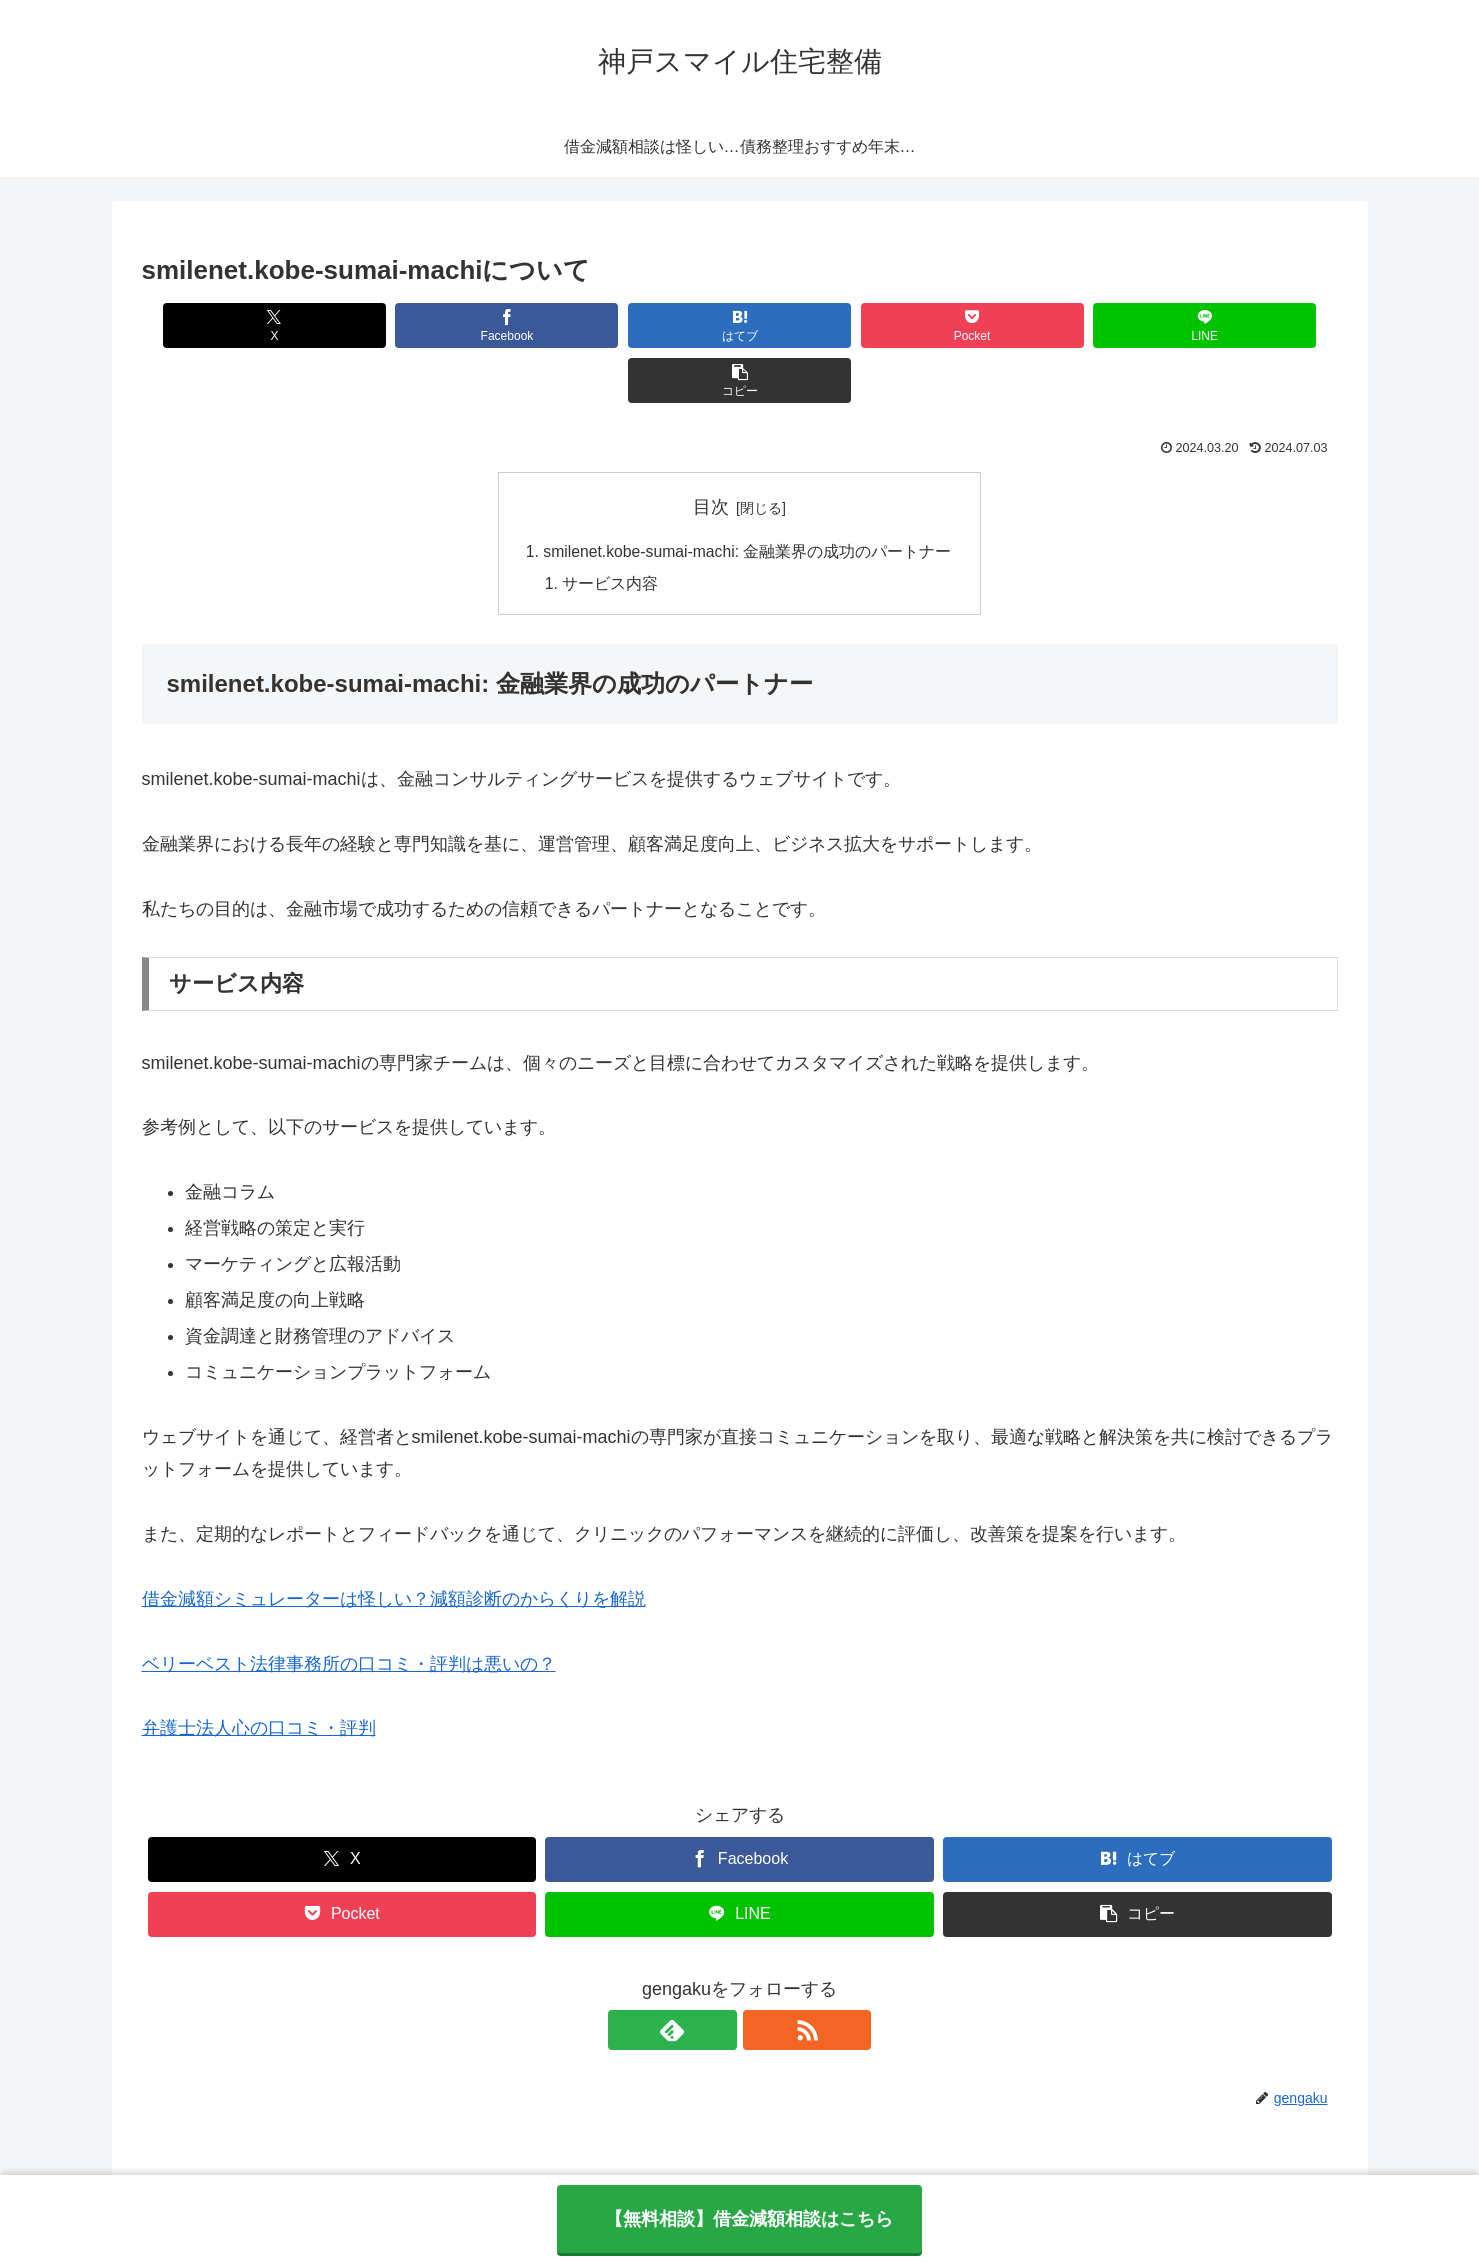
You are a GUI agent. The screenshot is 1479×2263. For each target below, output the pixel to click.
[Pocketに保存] (839, 325)
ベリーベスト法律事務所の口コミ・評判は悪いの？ (349, 1611)
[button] (1241, 325)
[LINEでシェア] (1040, 325)
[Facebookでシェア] (437, 325)
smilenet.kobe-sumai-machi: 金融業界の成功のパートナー (748, 497)
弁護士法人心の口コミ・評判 (259, 1675)
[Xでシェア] (237, 325)
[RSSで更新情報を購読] (763, 1977)
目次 (711, 452)
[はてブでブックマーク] (638, 325)
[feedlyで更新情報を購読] (717, 1977)
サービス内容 (608, 530)
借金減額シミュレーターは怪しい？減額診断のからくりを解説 (394, 1546)
